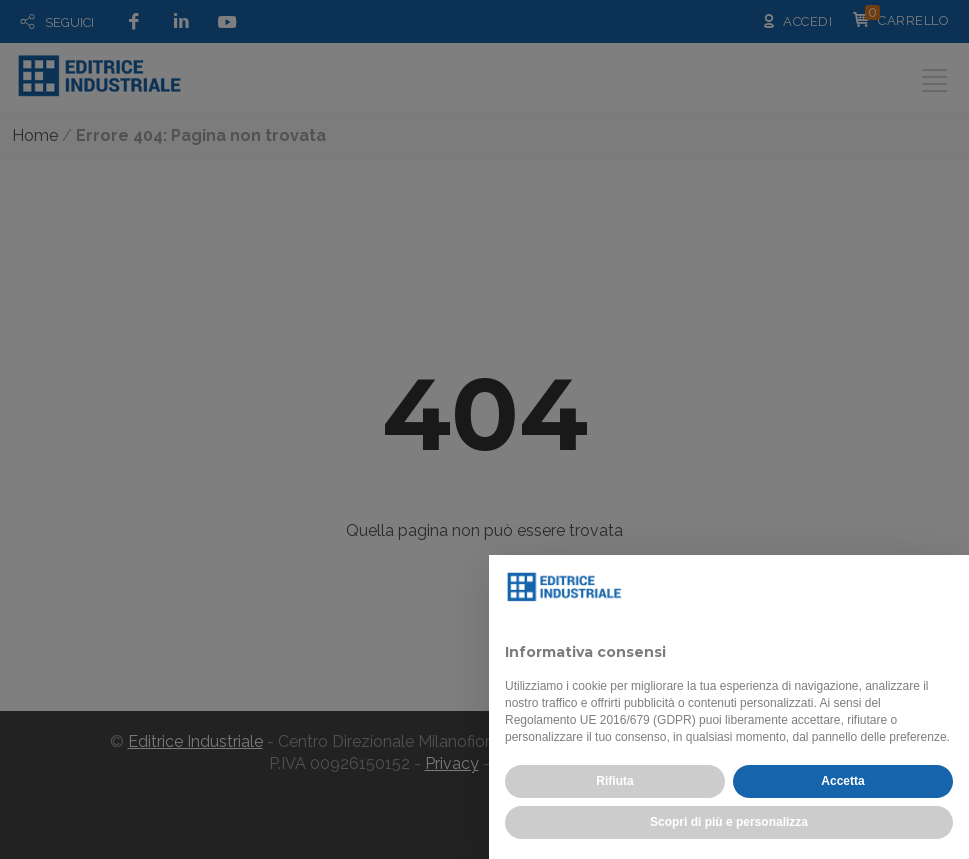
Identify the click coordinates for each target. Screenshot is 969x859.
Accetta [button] (842, 781)
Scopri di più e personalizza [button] (729, 822)
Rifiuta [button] (614, 781)
